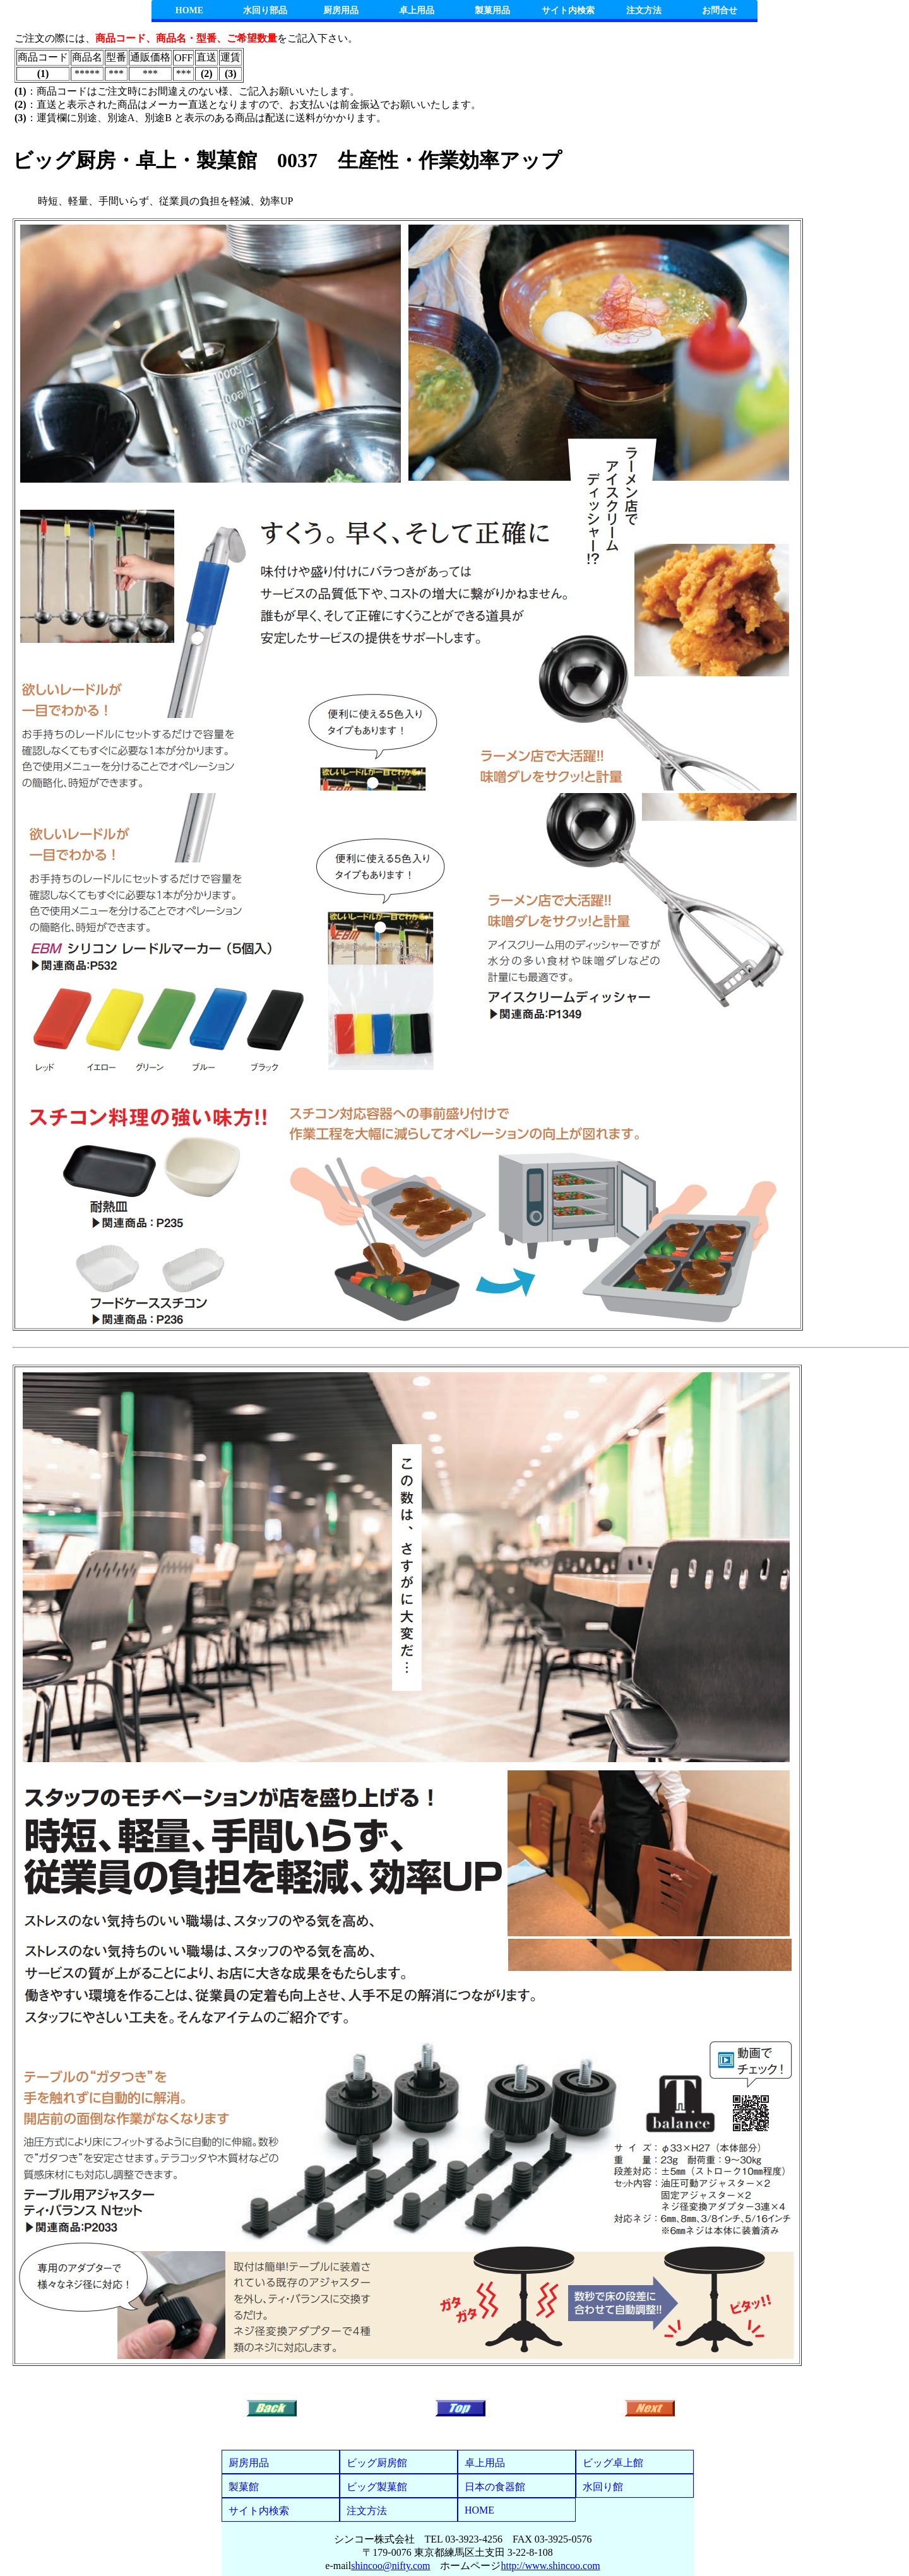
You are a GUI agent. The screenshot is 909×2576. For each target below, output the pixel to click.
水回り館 (603, 2486)
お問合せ (719, 10)
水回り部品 (265, 10)
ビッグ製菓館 (377, 2486)
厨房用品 (341, 10)
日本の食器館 (495, 2486)
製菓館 (244, 2486)
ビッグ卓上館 (613, 2462)
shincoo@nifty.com (390, 2565)
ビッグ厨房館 (377, 2462)
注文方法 (644, 10)
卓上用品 (416, 10)
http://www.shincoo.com (550, 2565)
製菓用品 (492, 10)
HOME (189, 10)
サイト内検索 (568, 10)
